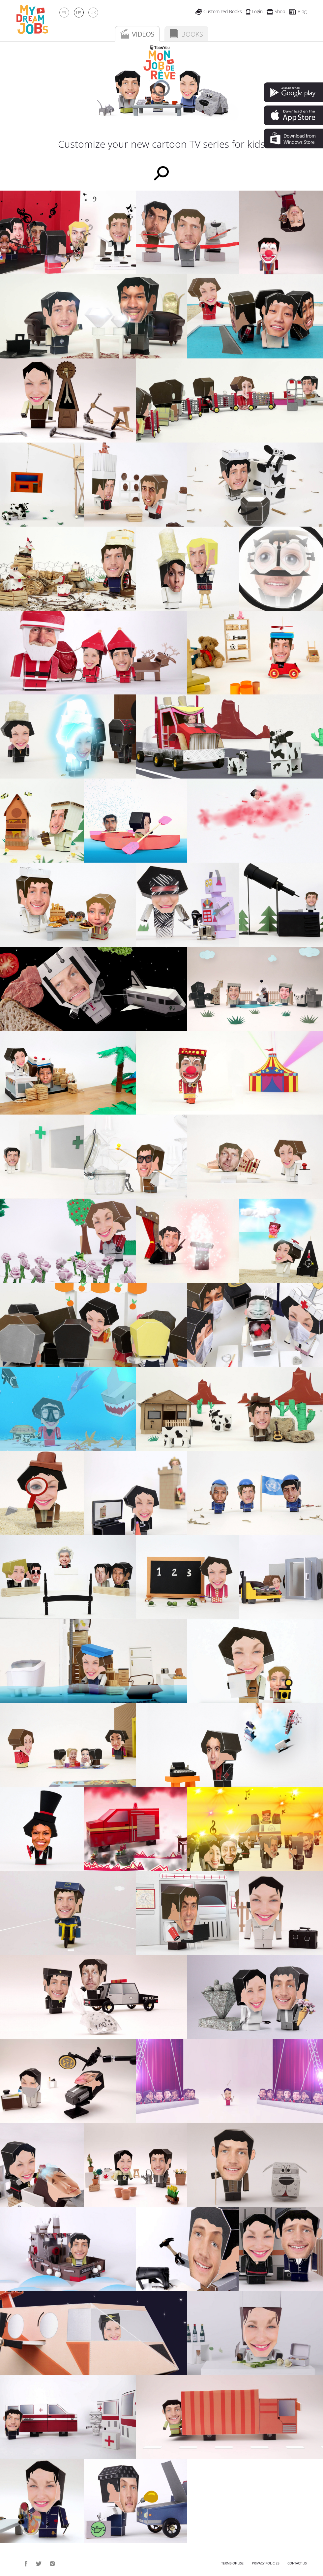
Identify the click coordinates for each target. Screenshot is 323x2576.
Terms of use (232, 2563)
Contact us (297, 2563)
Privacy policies (265, 2563)
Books (192, 34)
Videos (143, 34)
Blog (298, 11)
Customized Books (218, 11)
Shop (276, 11)
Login (254, 11)
